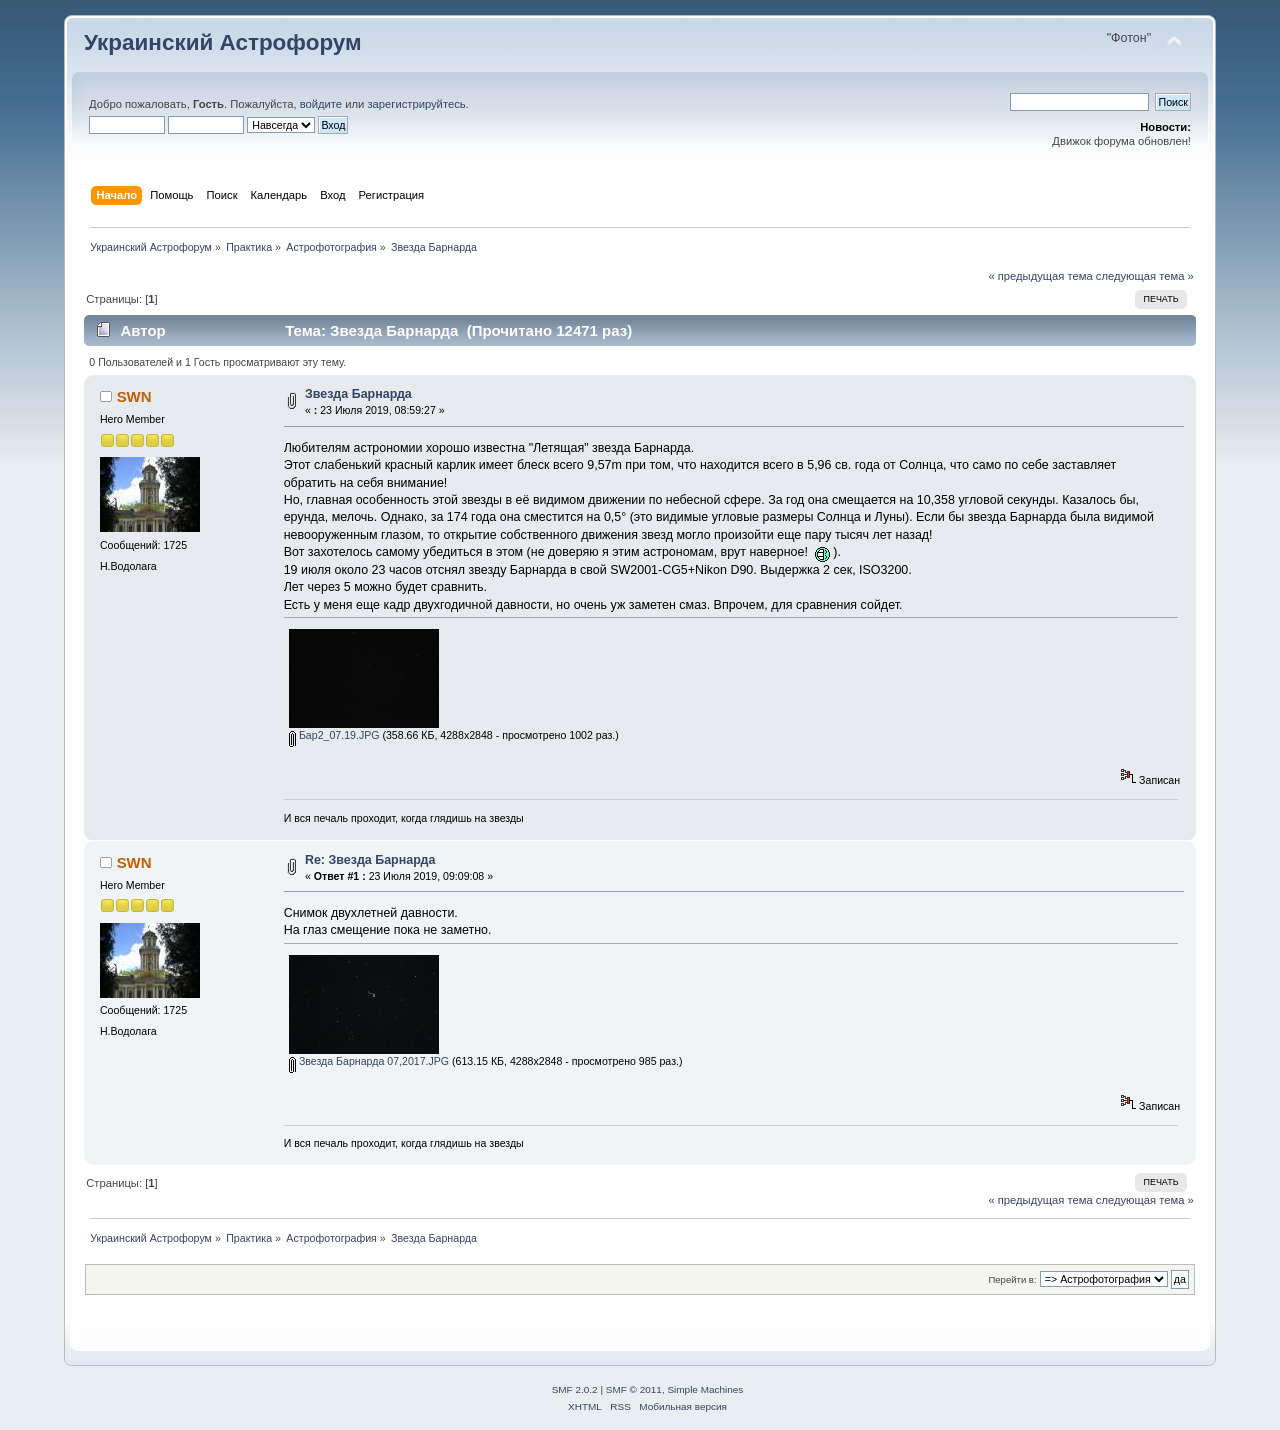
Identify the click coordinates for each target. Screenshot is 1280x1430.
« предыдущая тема (1040, 276)
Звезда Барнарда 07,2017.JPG (369, 1061)
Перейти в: (1012, 1279)
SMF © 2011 (634, 1389)
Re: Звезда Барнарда (370, 860)
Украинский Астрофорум (223, 42)
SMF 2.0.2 (575, 1389)
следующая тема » (1145, 276)
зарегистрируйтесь (416, 104)
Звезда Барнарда (358, 394)
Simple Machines (705, 1389)
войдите (321, 104)
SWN (134, 396)
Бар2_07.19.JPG (334, 735)
